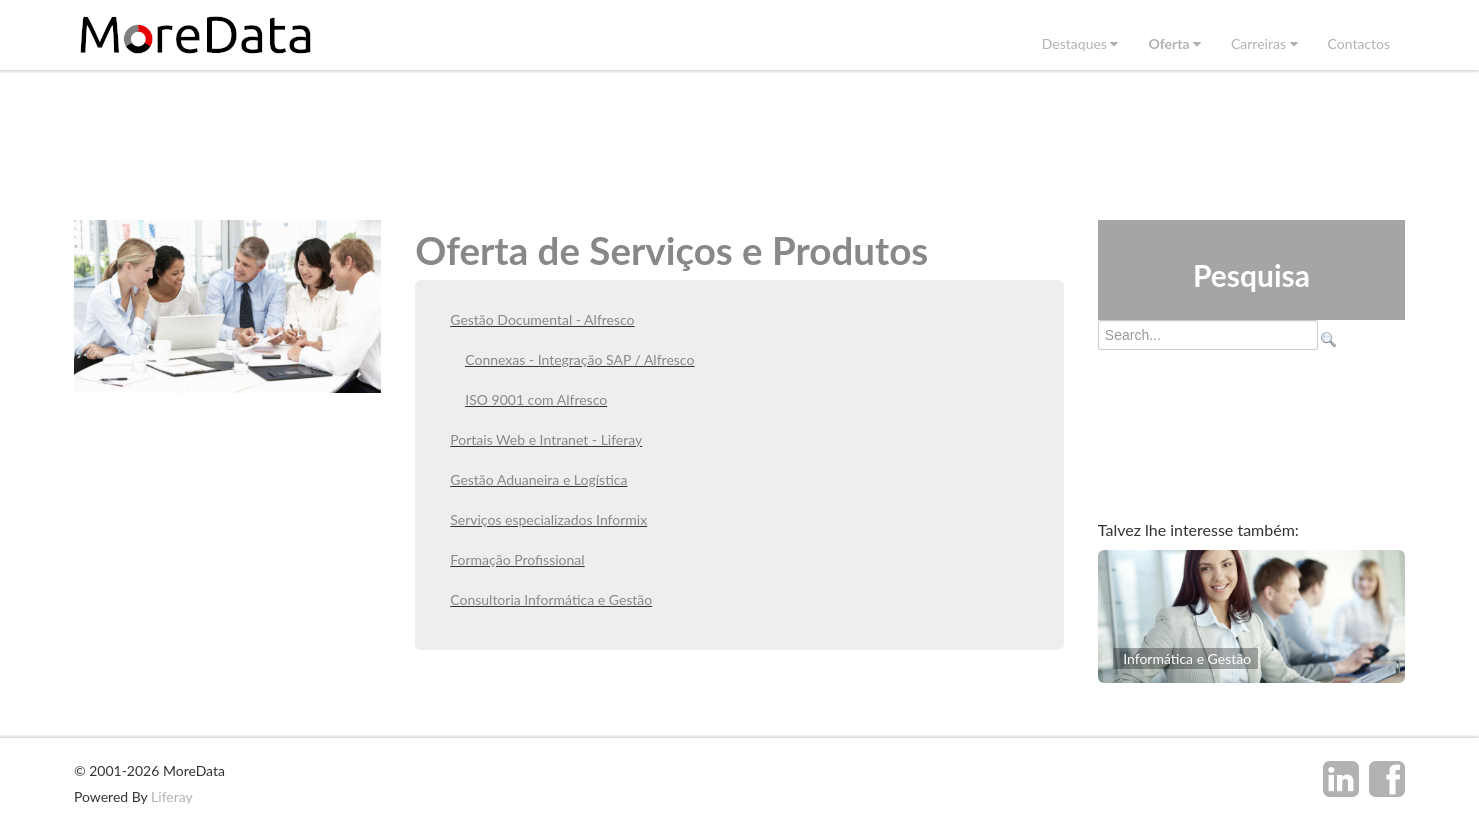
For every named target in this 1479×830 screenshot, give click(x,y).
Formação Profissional (517, 559)
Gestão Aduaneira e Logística (538, 479)
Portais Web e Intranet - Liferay (546, 439)
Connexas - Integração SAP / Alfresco (579, 359)
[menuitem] (1080, 43)
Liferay (172, 796)
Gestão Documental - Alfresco (542, 319)
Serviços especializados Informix (548, 519)
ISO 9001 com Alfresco (536, 399)
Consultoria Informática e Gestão (551, 599)
